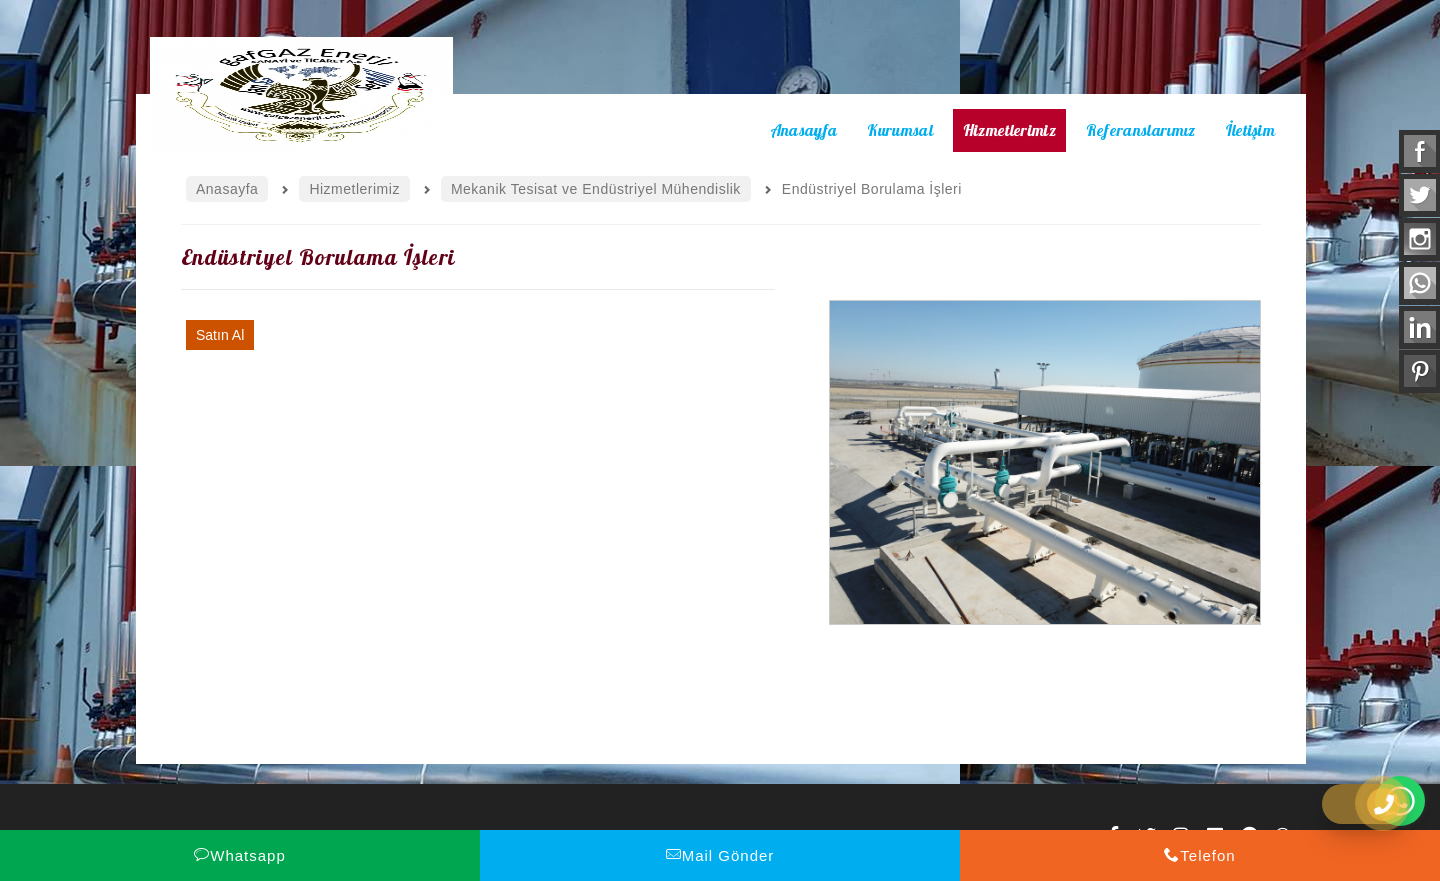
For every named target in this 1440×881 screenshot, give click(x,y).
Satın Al (220, 335)
